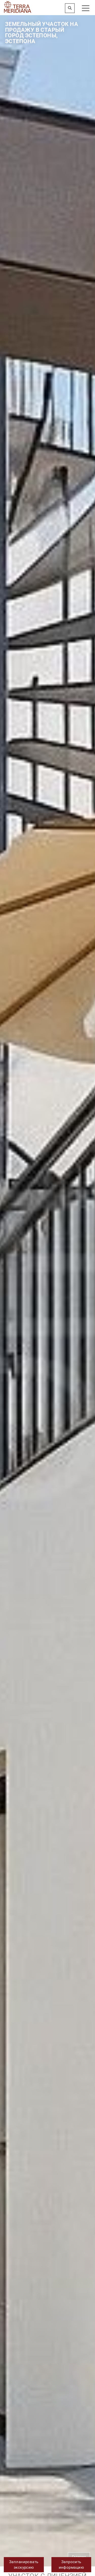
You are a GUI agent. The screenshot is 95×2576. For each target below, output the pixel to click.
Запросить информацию (71, 2565)
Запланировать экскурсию (24, 2565)
